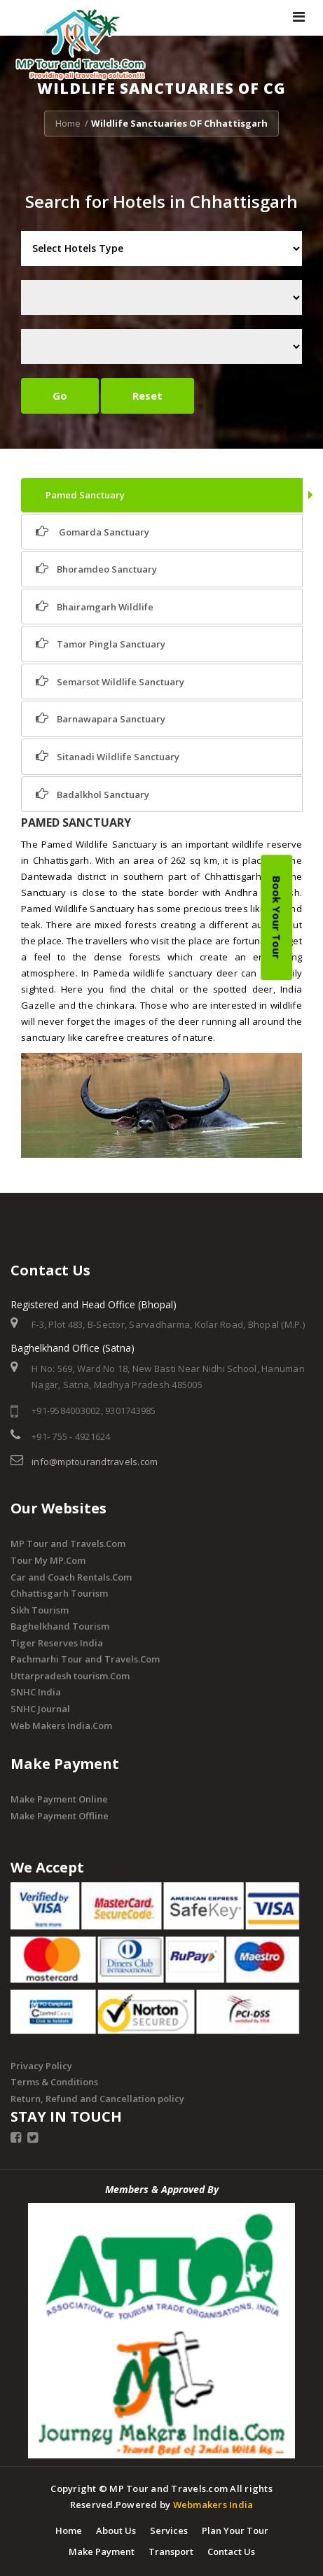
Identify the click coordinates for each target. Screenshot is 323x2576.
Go (60, 395)
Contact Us (231, 2551)
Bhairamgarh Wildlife (94, 606)
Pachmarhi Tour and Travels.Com (85, 1659)
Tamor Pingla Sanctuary (100, 643)
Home (68, 123)
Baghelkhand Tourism (60, 1626)
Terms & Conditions (54, 2082)
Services (169, 2530)
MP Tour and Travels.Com (68, 1543)
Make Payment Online (59, 1799)
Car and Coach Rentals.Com (71, 1577)
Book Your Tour (277, 917)
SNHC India (36, 1692)
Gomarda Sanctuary (92, 531)
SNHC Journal (40, 1708)
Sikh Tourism (40, 1610)
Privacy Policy (41, 2065)
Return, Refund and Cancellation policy (97, 2098)
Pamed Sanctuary (84, 495)
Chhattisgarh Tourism (59, 1593)
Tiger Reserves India (57, 1643)
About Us (116, 2530)
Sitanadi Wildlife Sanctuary (107, 756)
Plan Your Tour (235, 2530)
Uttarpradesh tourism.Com (70, 1676)
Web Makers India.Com (61, 1725)
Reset (147, 395)
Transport (171, 2551)
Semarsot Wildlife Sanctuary (110, 681)
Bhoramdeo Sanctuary (96, 568)
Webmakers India (213, 2504)
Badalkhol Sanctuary (92, 794)
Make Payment (102, 2551)
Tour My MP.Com (48, 1560)
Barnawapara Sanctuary (100, 718)
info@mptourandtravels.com (95, 1461)
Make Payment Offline (60, 1815)
